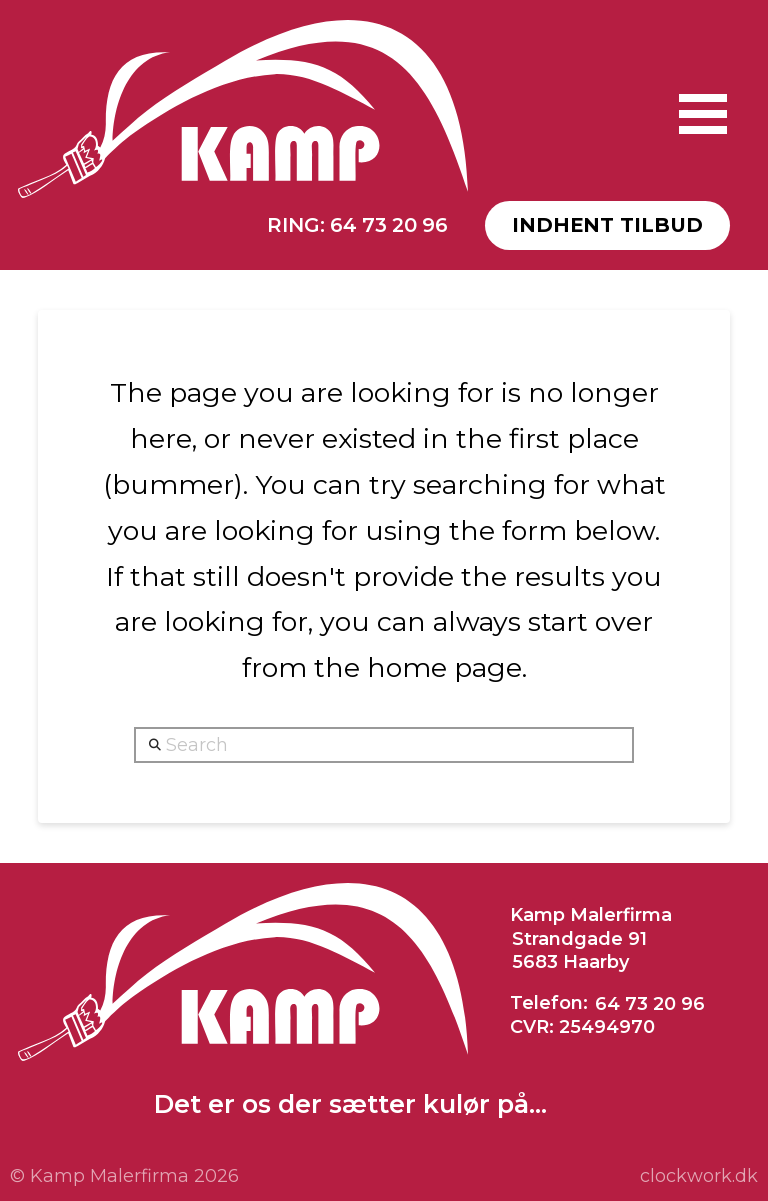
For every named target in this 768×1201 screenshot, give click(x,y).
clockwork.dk (699, 1176)
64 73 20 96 (650, 1003)
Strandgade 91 (579, 939)
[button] (703, 114)
